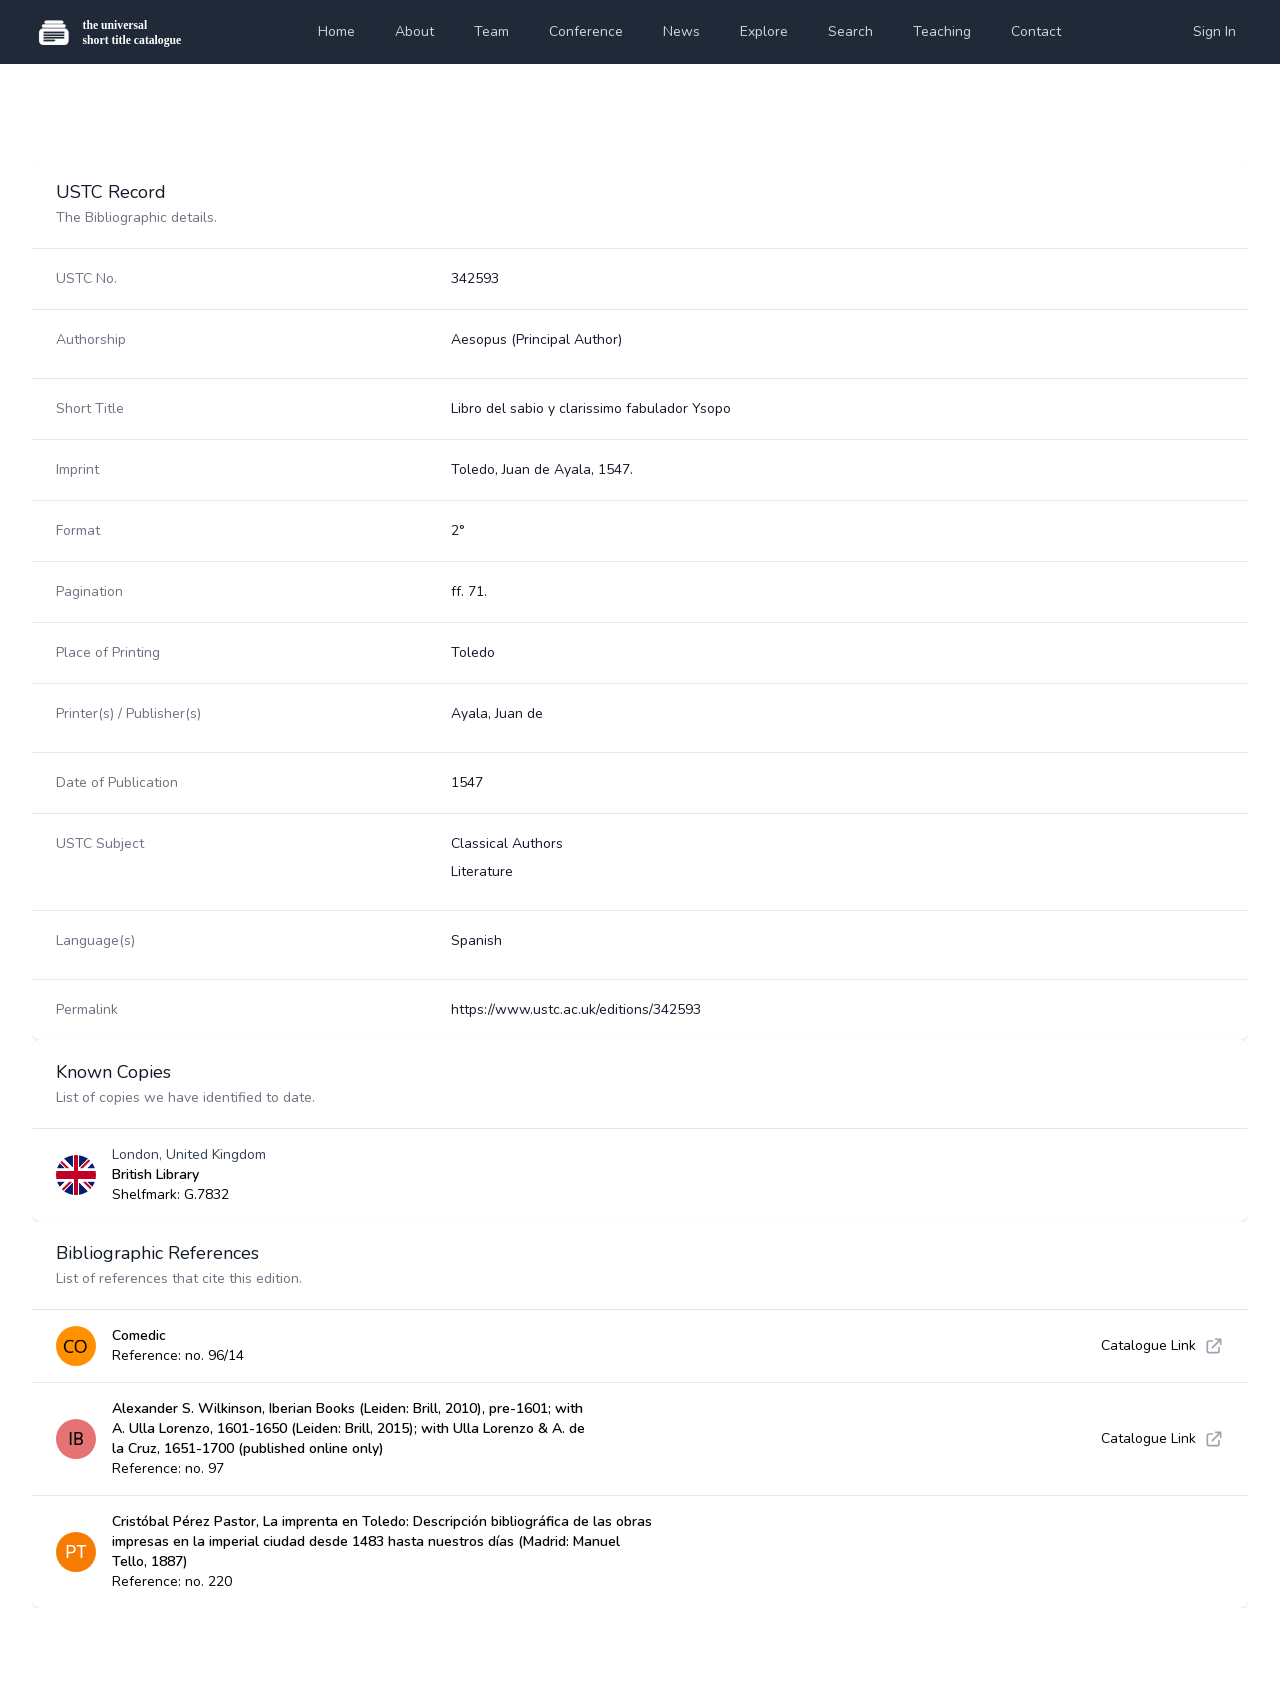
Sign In (1214, 31)
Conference (586, 31)
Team (491, 31)
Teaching (942, 31)
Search (850, 31)
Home (336, 31)
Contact (1036, 31)
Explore (764, 31)
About (414, 31)
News (681, 31)
